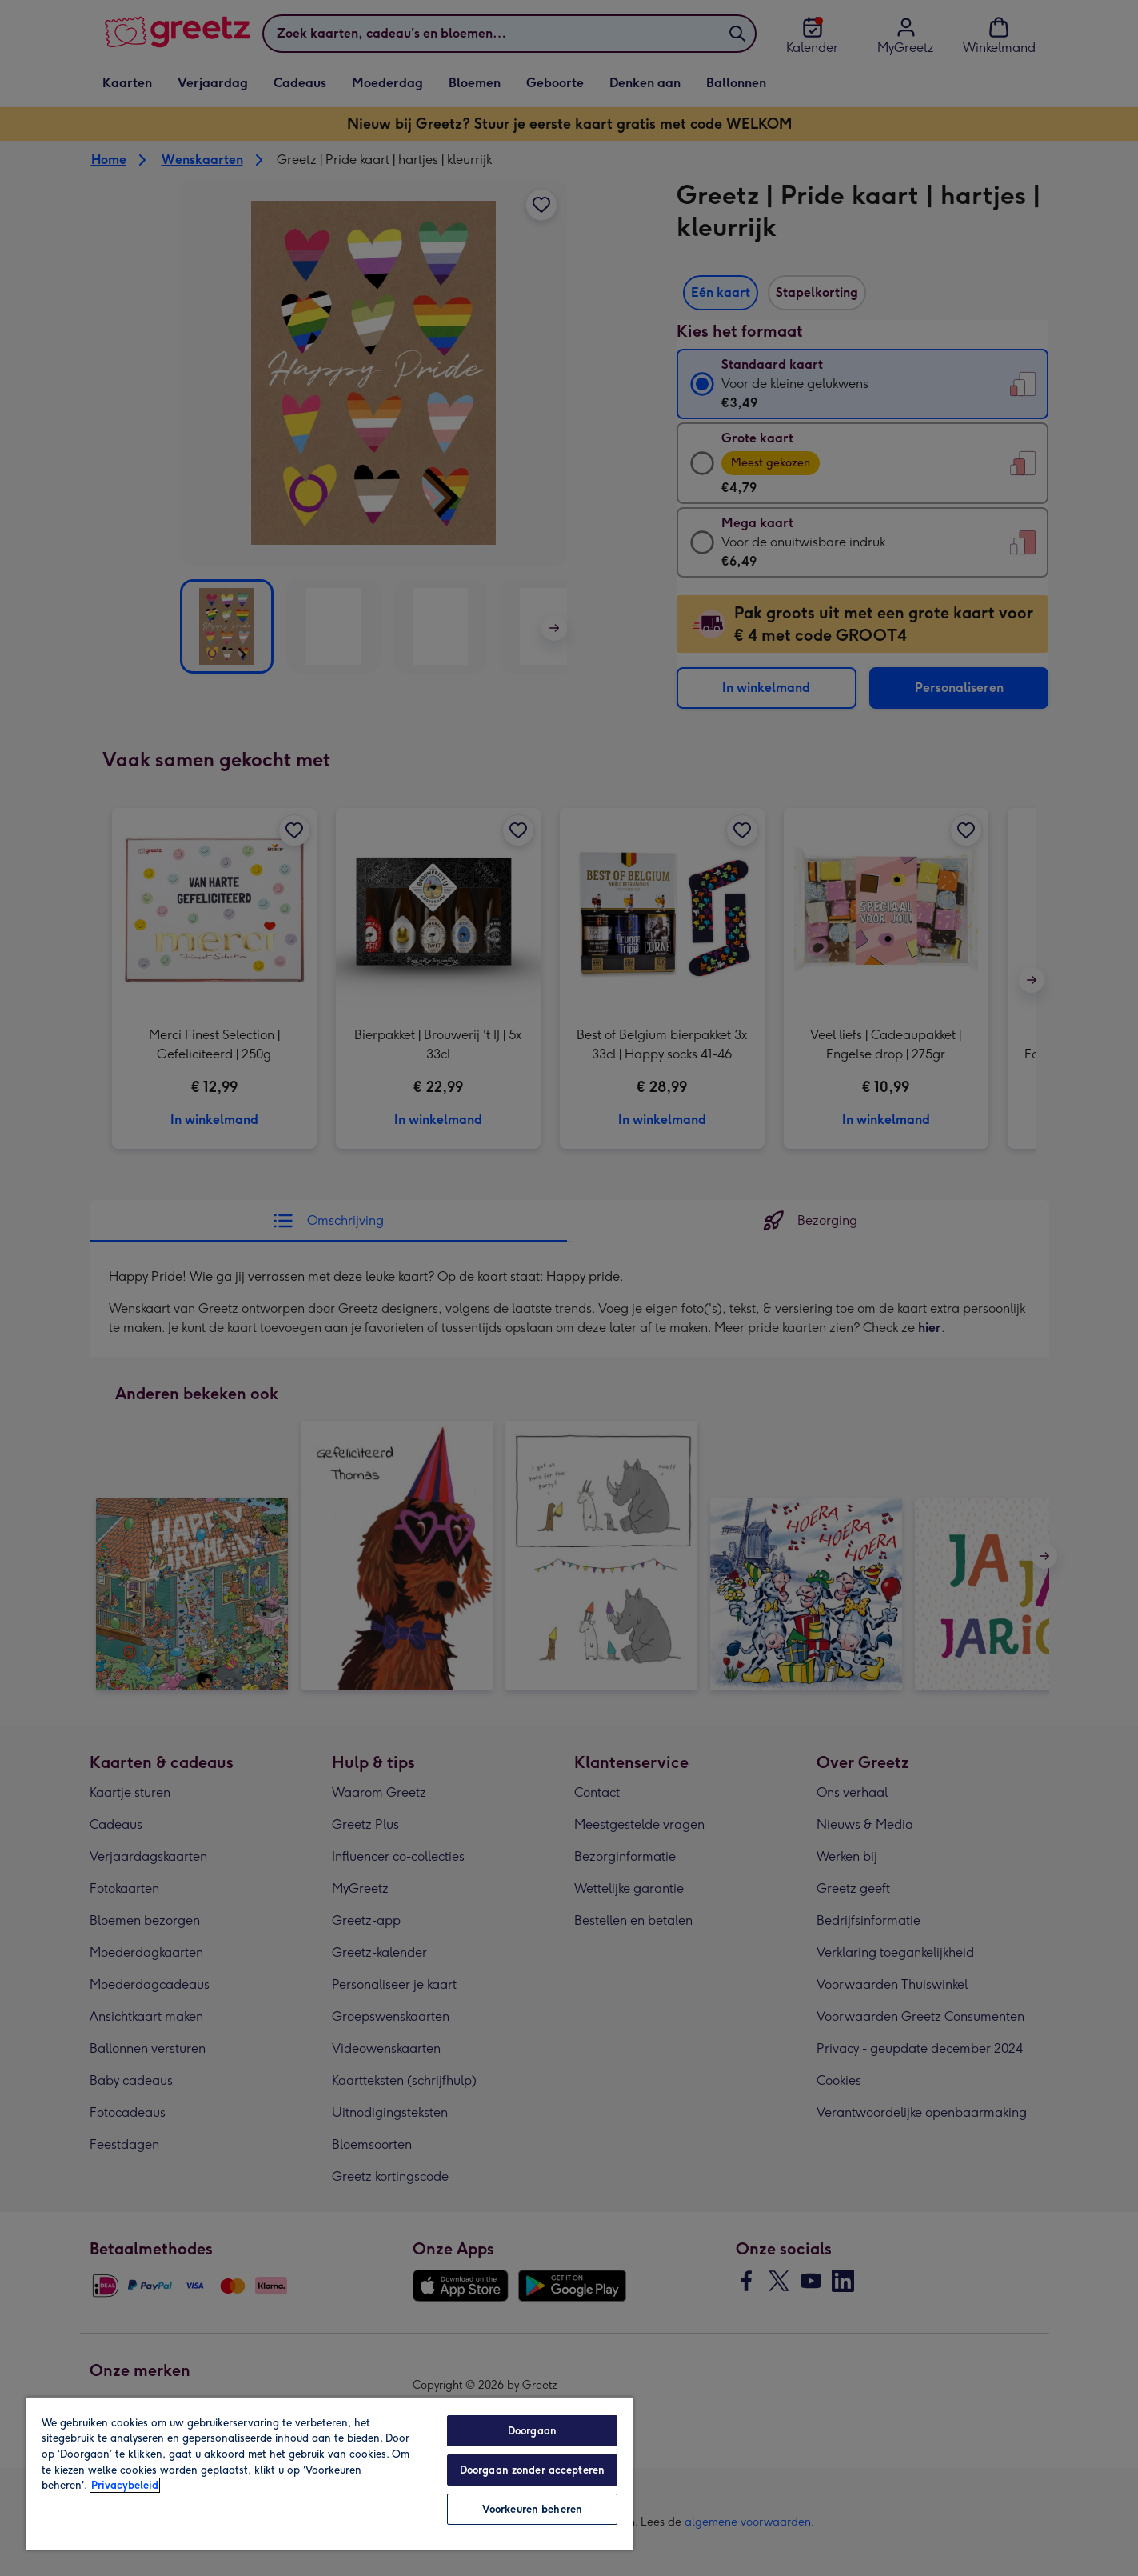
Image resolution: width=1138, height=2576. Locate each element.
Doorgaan (532, 2431)
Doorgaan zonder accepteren (532, 2470)
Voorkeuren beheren (532, 2509)
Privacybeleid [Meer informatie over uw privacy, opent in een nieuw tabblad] (124, 2485)
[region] (329, 2473)
